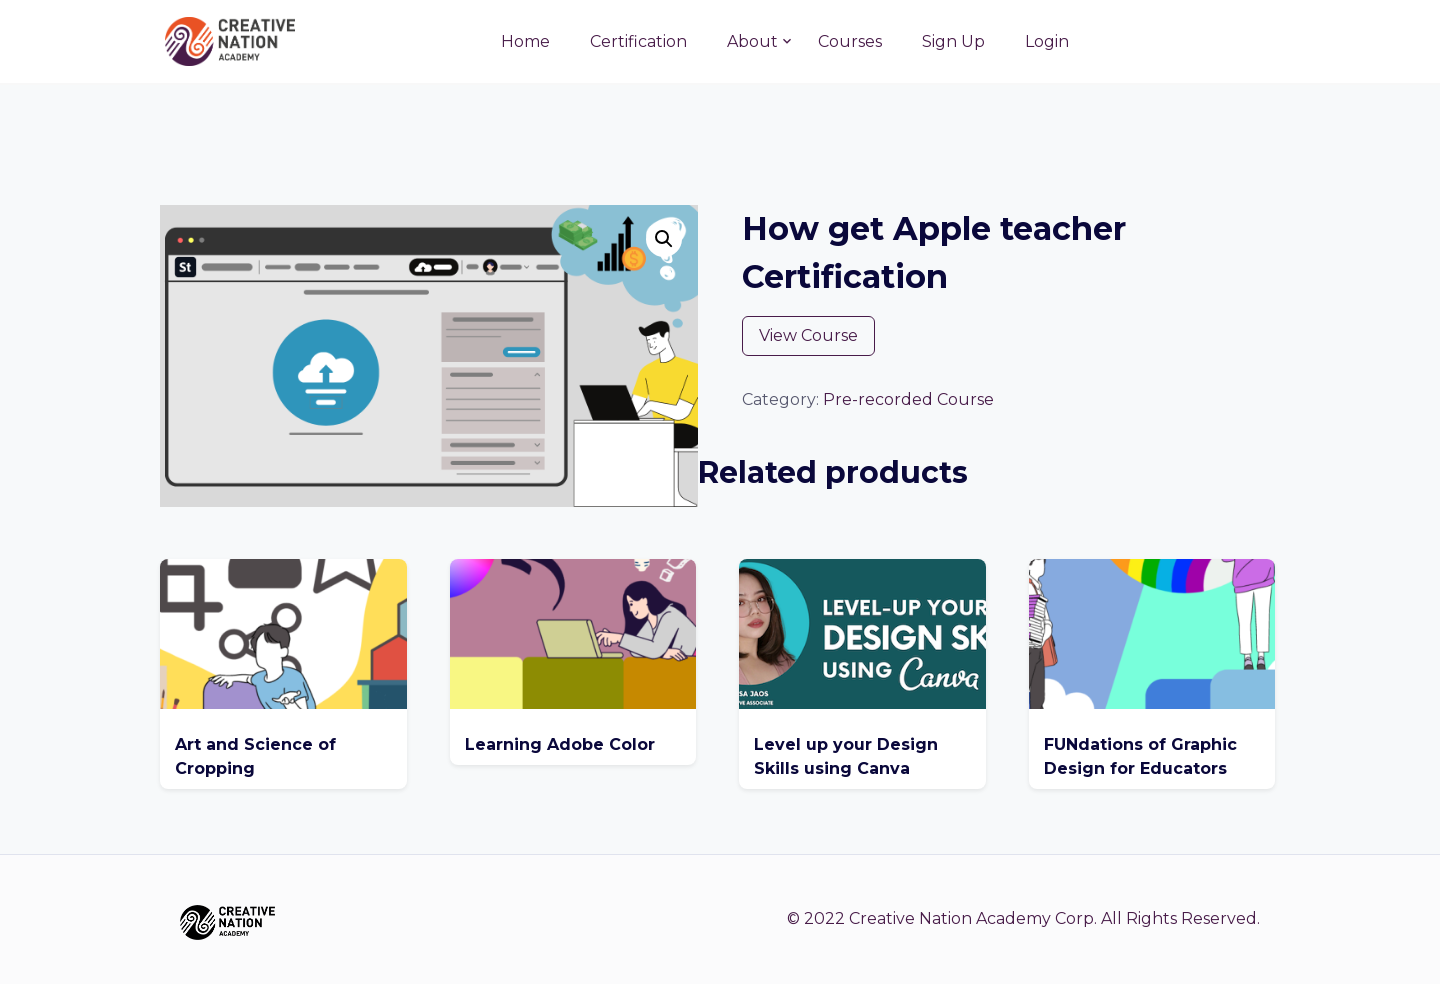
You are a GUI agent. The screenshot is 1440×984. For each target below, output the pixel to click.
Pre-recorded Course (908, 399)
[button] (664, 239)
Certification (638, 41)
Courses (850, 41)
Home (525, 41)
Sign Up (953, 41)
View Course (808, 335)
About (752, 41)
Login (1047, 41)
